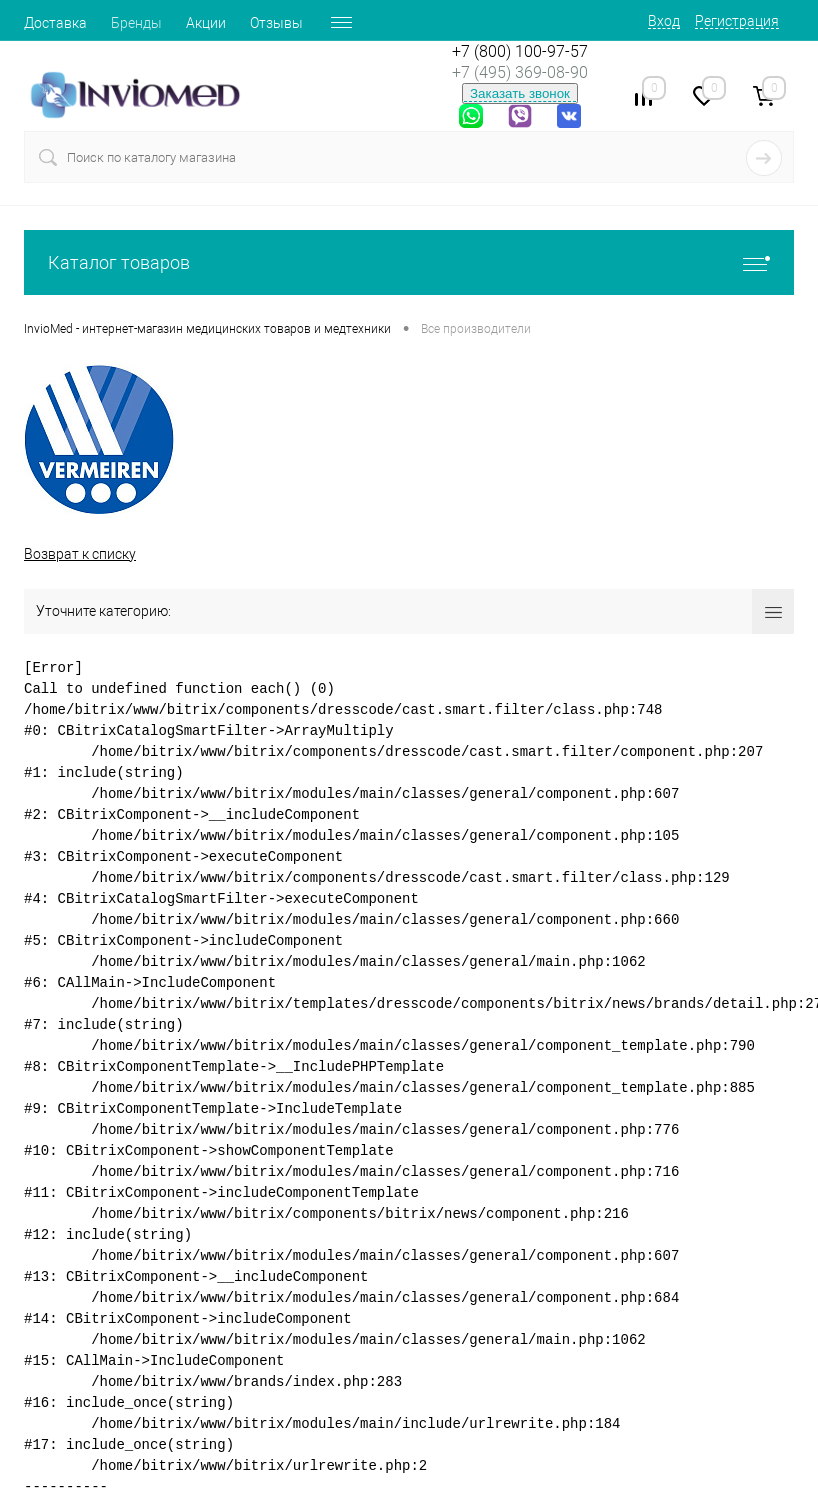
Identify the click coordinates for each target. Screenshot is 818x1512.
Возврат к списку (80, 554)
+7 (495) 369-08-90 (520, 72)
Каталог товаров (409, 262)
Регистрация (737, 21)
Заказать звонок (520, 93)
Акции (206, 23)
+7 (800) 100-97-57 (520, 51)
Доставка (55, 23)
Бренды (136, 23)
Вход (664, 21)
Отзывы (276, 23)
